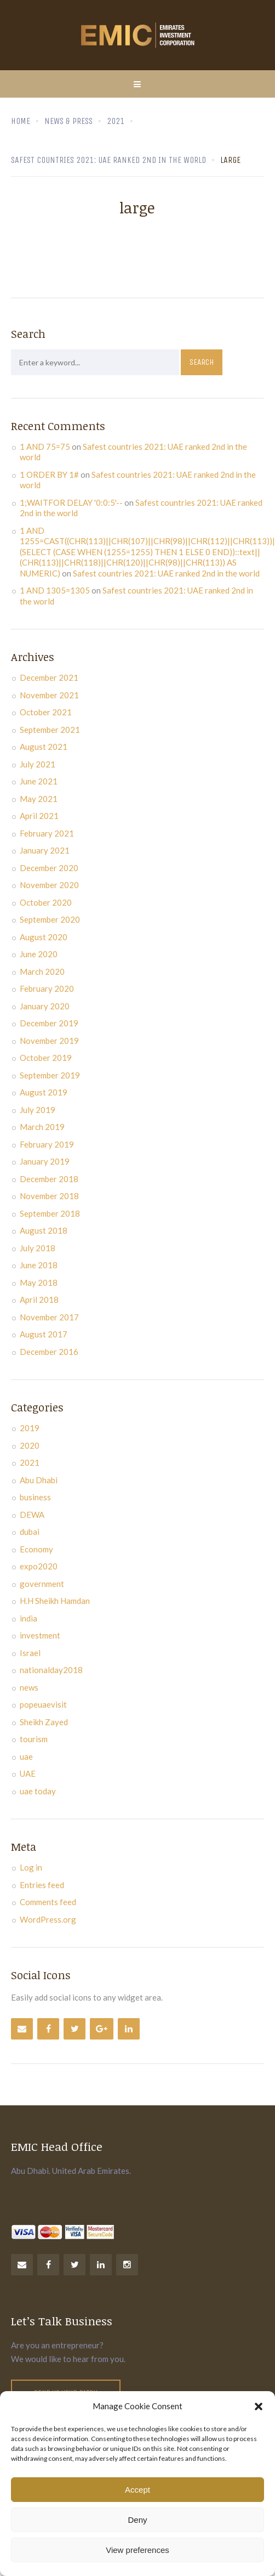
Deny (137, 2519)
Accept (137, 2489)
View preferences (137, 2550)
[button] (258, 2406)
